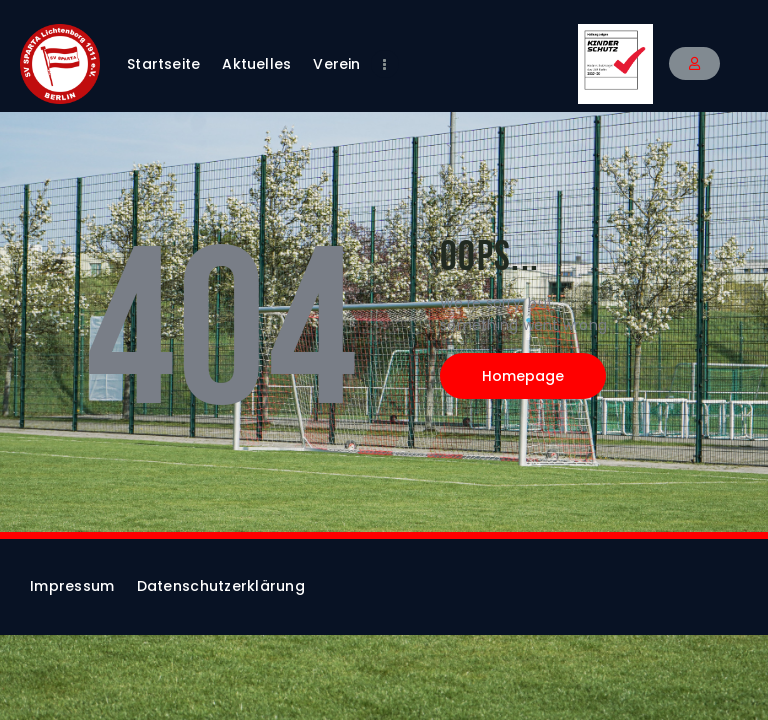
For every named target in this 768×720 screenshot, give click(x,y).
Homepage (523, 376)
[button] (694, 63)
